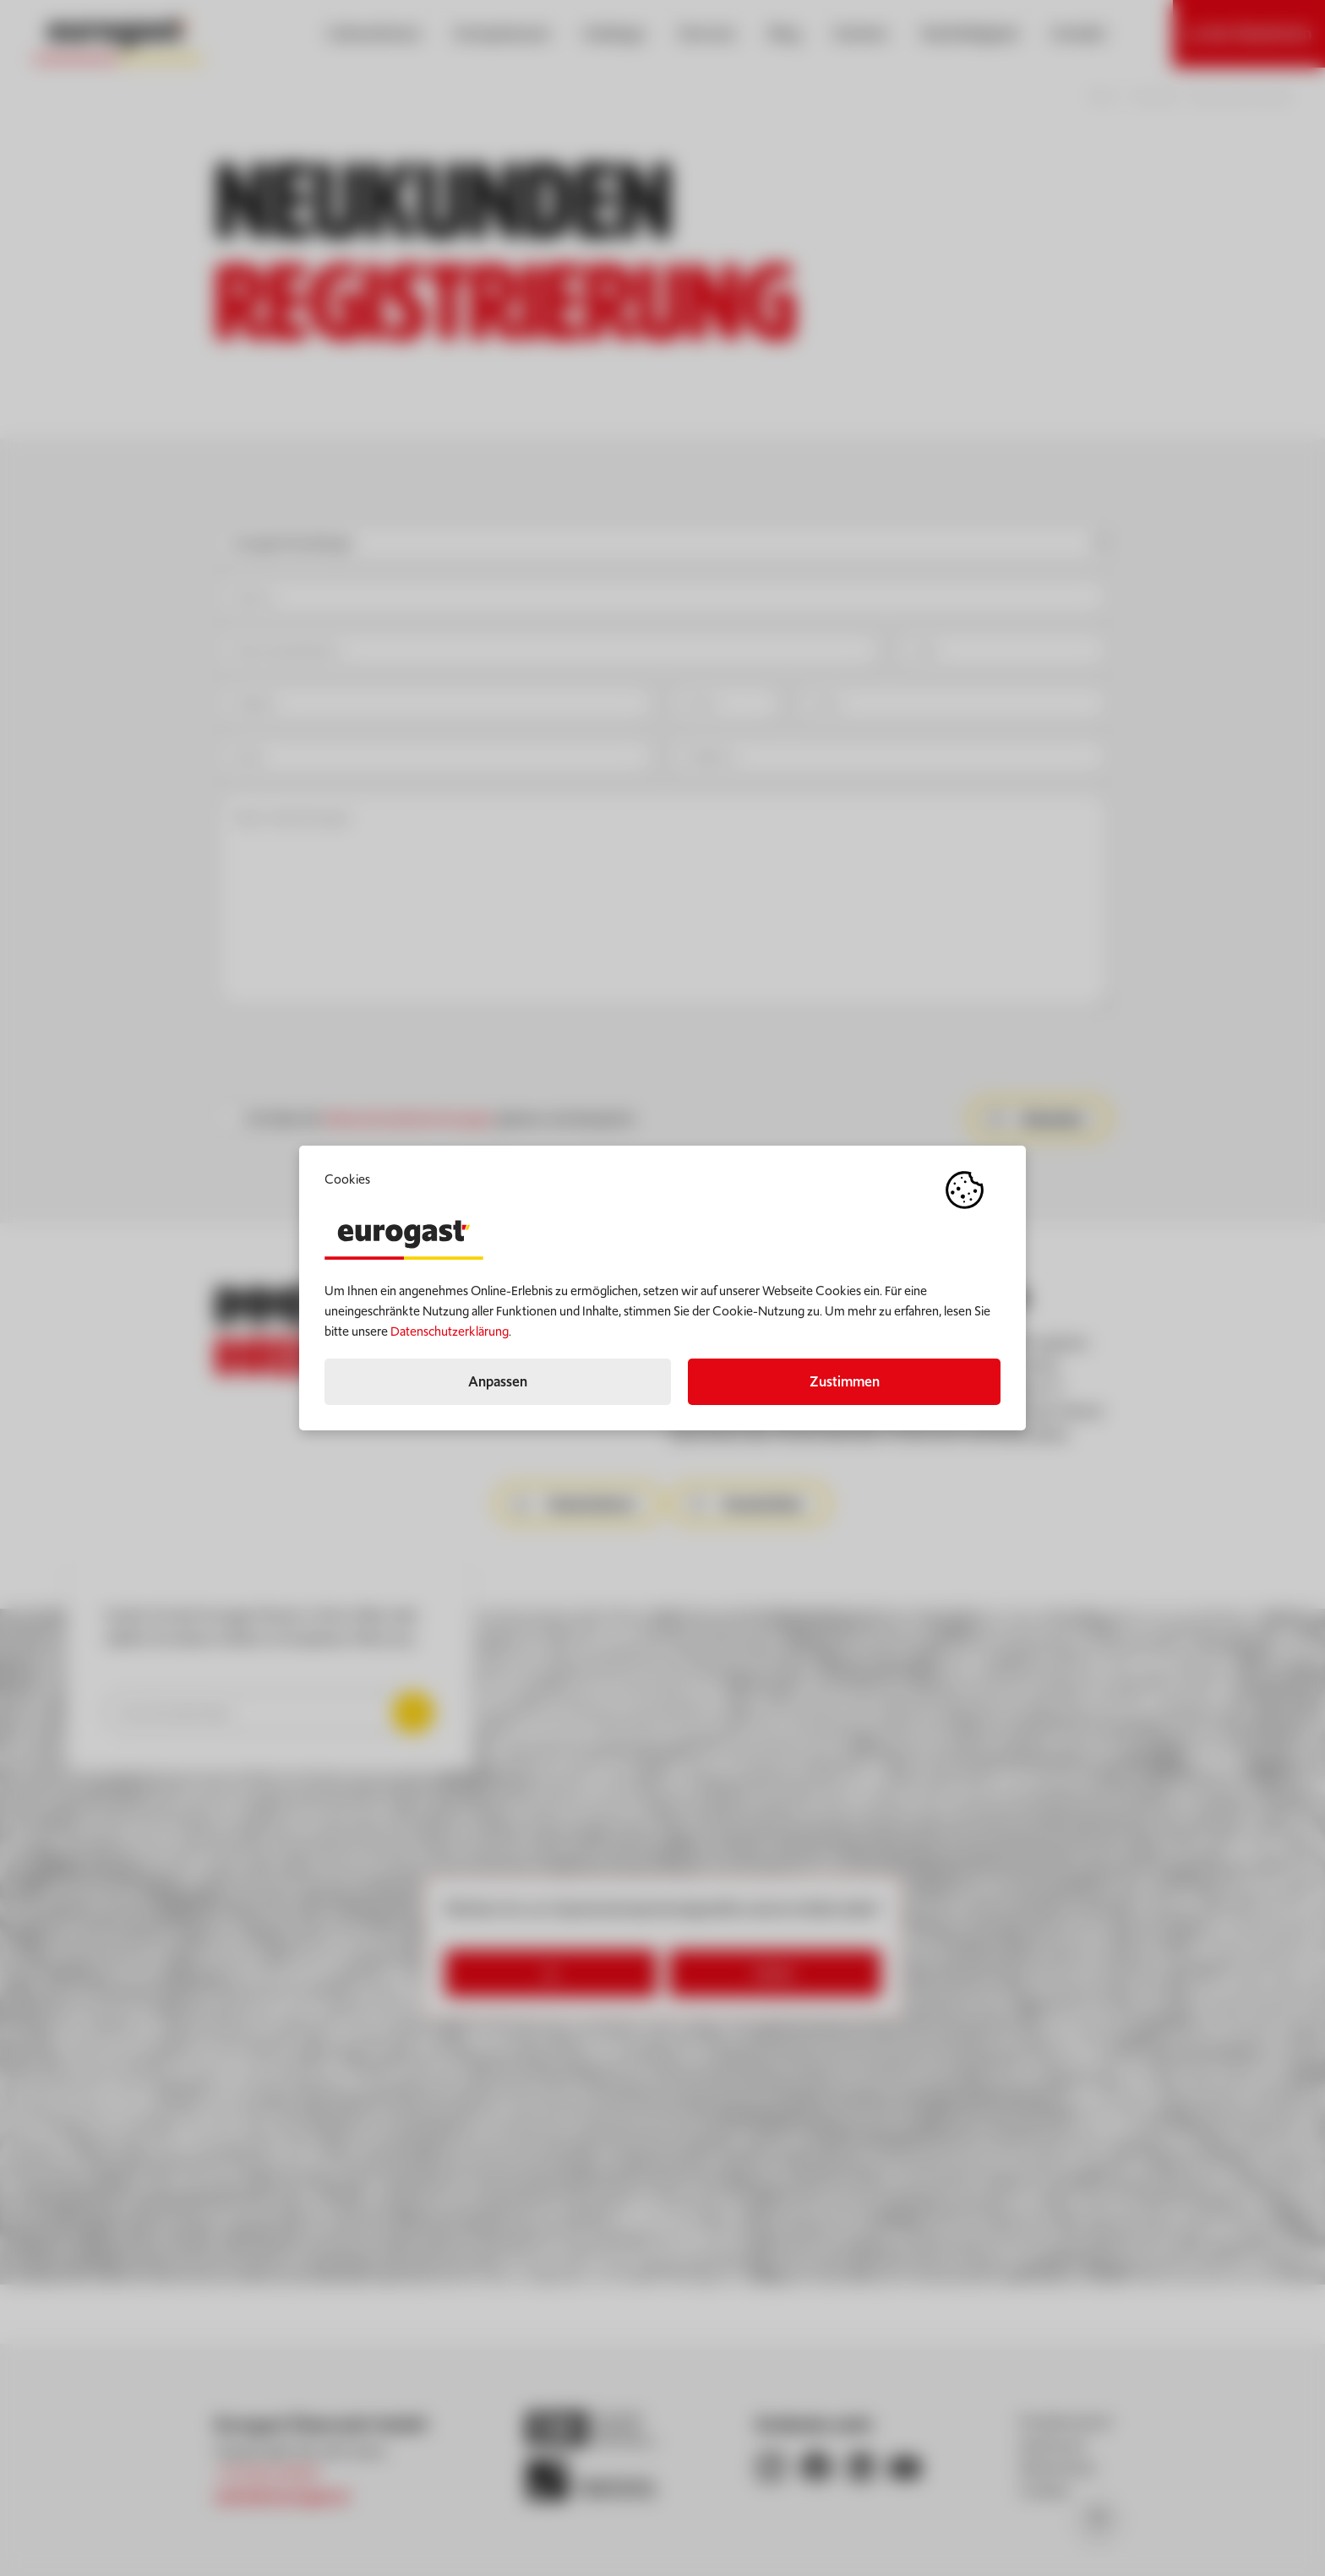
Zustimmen (845, 1381)
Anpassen (497, 1381)
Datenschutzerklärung (449, 1331)
